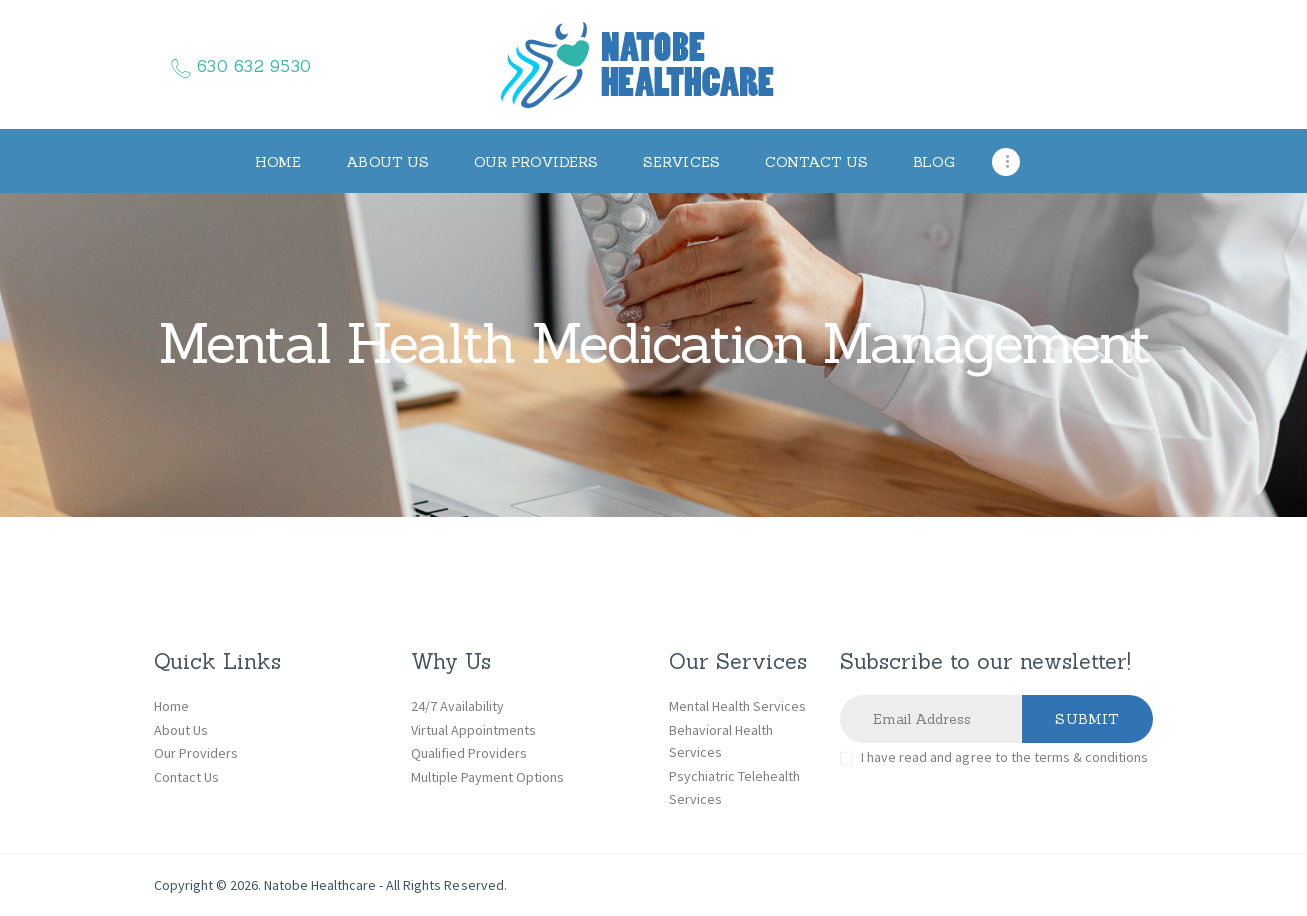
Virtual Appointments (473, 730)
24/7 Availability (457, 706)
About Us (181, 730)
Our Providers (196, 753)
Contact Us (186, 777)
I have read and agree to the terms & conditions (1004, 757)
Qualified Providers (469, 753)
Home (171, 706)
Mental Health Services (737, 706)
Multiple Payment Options (487, 777)
